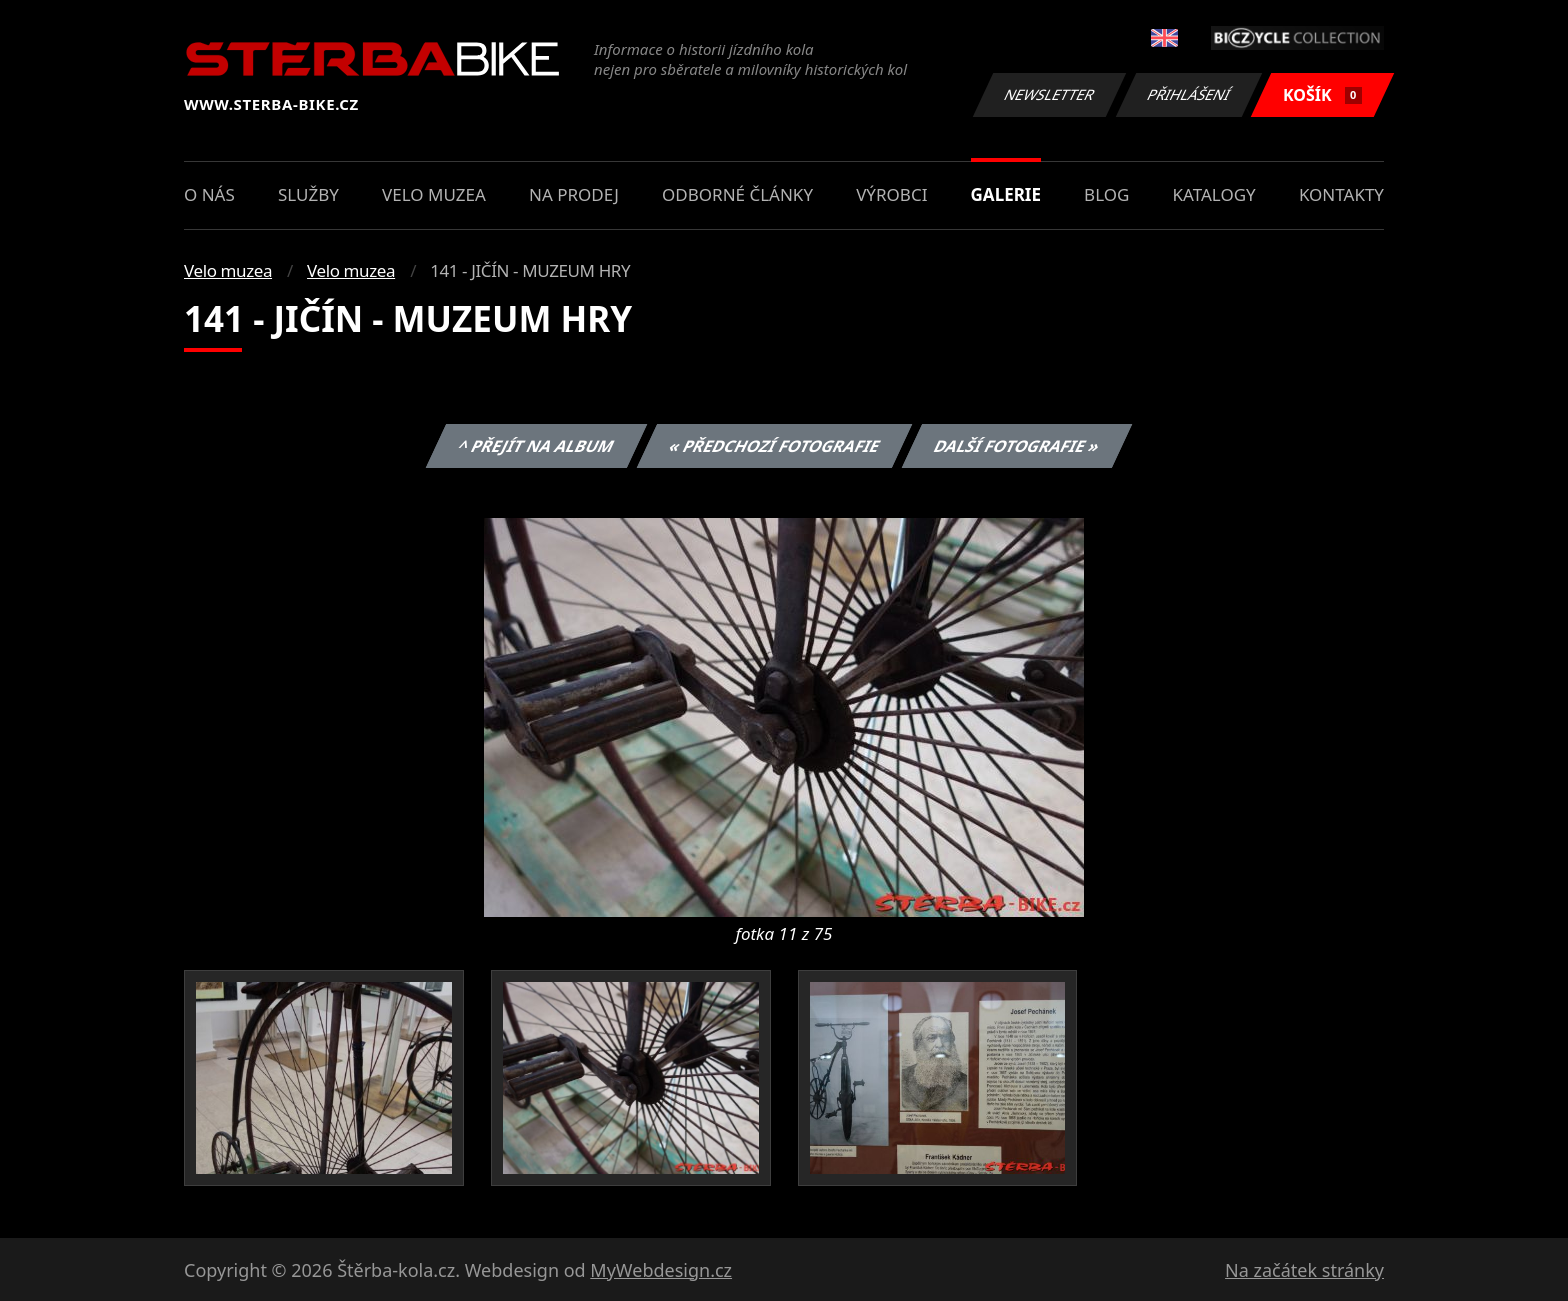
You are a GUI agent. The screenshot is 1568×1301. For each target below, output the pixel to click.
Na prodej (574, 194)
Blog (1106, 194)
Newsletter (1049, 94)
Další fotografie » (1017, 446)
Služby (308, 194)
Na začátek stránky (1304, 1270)
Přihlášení (1188, 94)
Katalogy (1214, 194)
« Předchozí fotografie (774, 446)
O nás (209, 194)
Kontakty (1341, 194)
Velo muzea (434, 194)
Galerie (1006, 194)
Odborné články (737, 194)
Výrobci (891, 194)
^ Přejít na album (536, 446)
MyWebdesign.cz (661, 1270)
